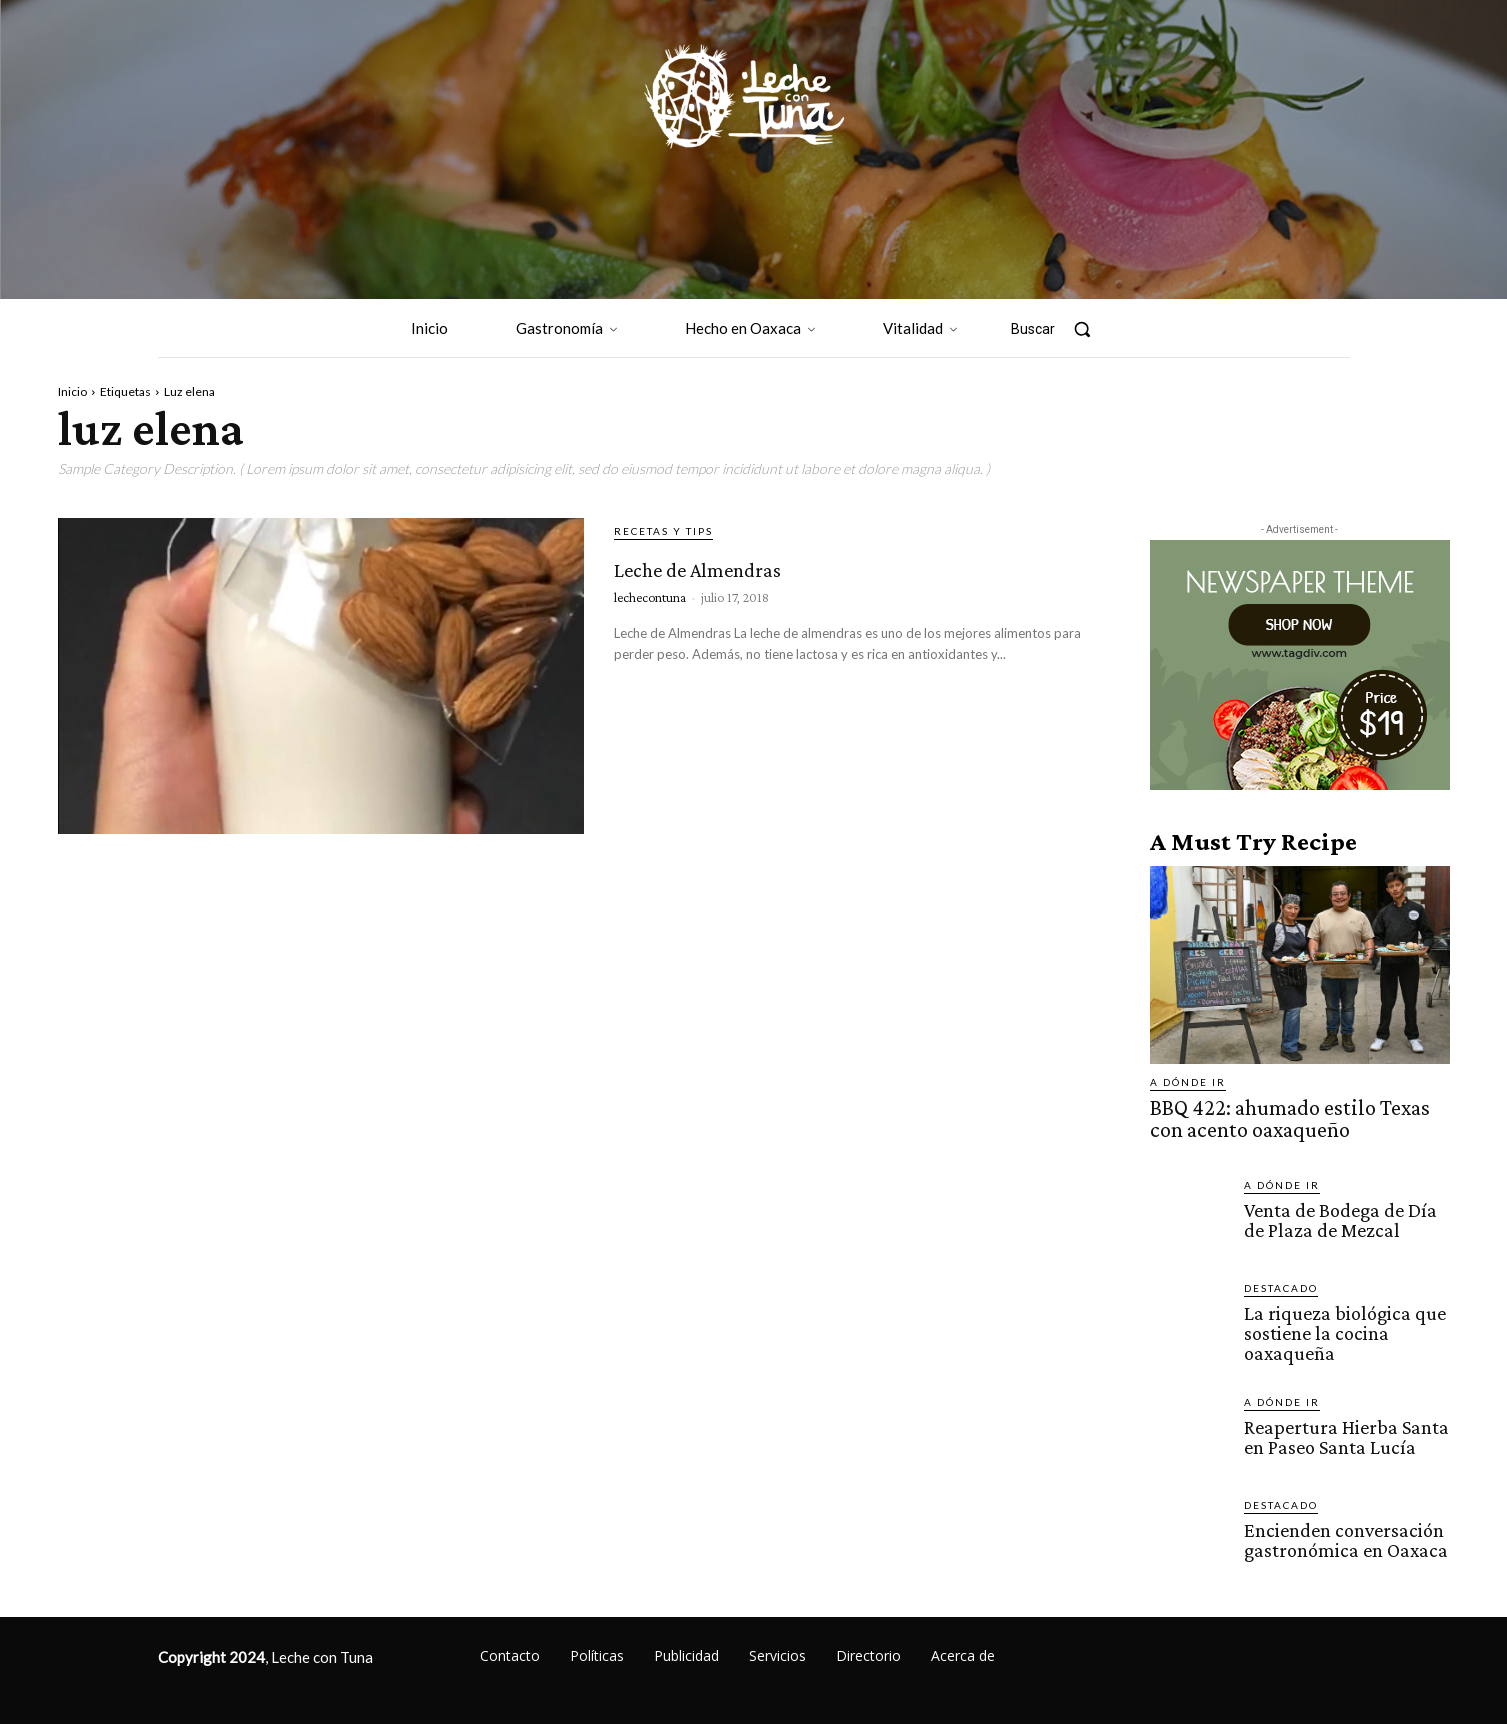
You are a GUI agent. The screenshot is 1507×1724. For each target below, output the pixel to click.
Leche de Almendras (772, 563)
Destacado (1281, 1282)
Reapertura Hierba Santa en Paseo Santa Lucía (1342, 1427)
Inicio (72, 391)
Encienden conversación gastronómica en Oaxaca (1341, 1530)
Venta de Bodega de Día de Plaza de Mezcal (1337, 1213)
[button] (1061, 329)
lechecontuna (650, 597)
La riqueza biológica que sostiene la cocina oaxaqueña (1338, 1325)
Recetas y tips (663, 531)
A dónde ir (1188, 1082)
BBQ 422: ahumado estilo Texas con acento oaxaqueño (1288, 1116)
